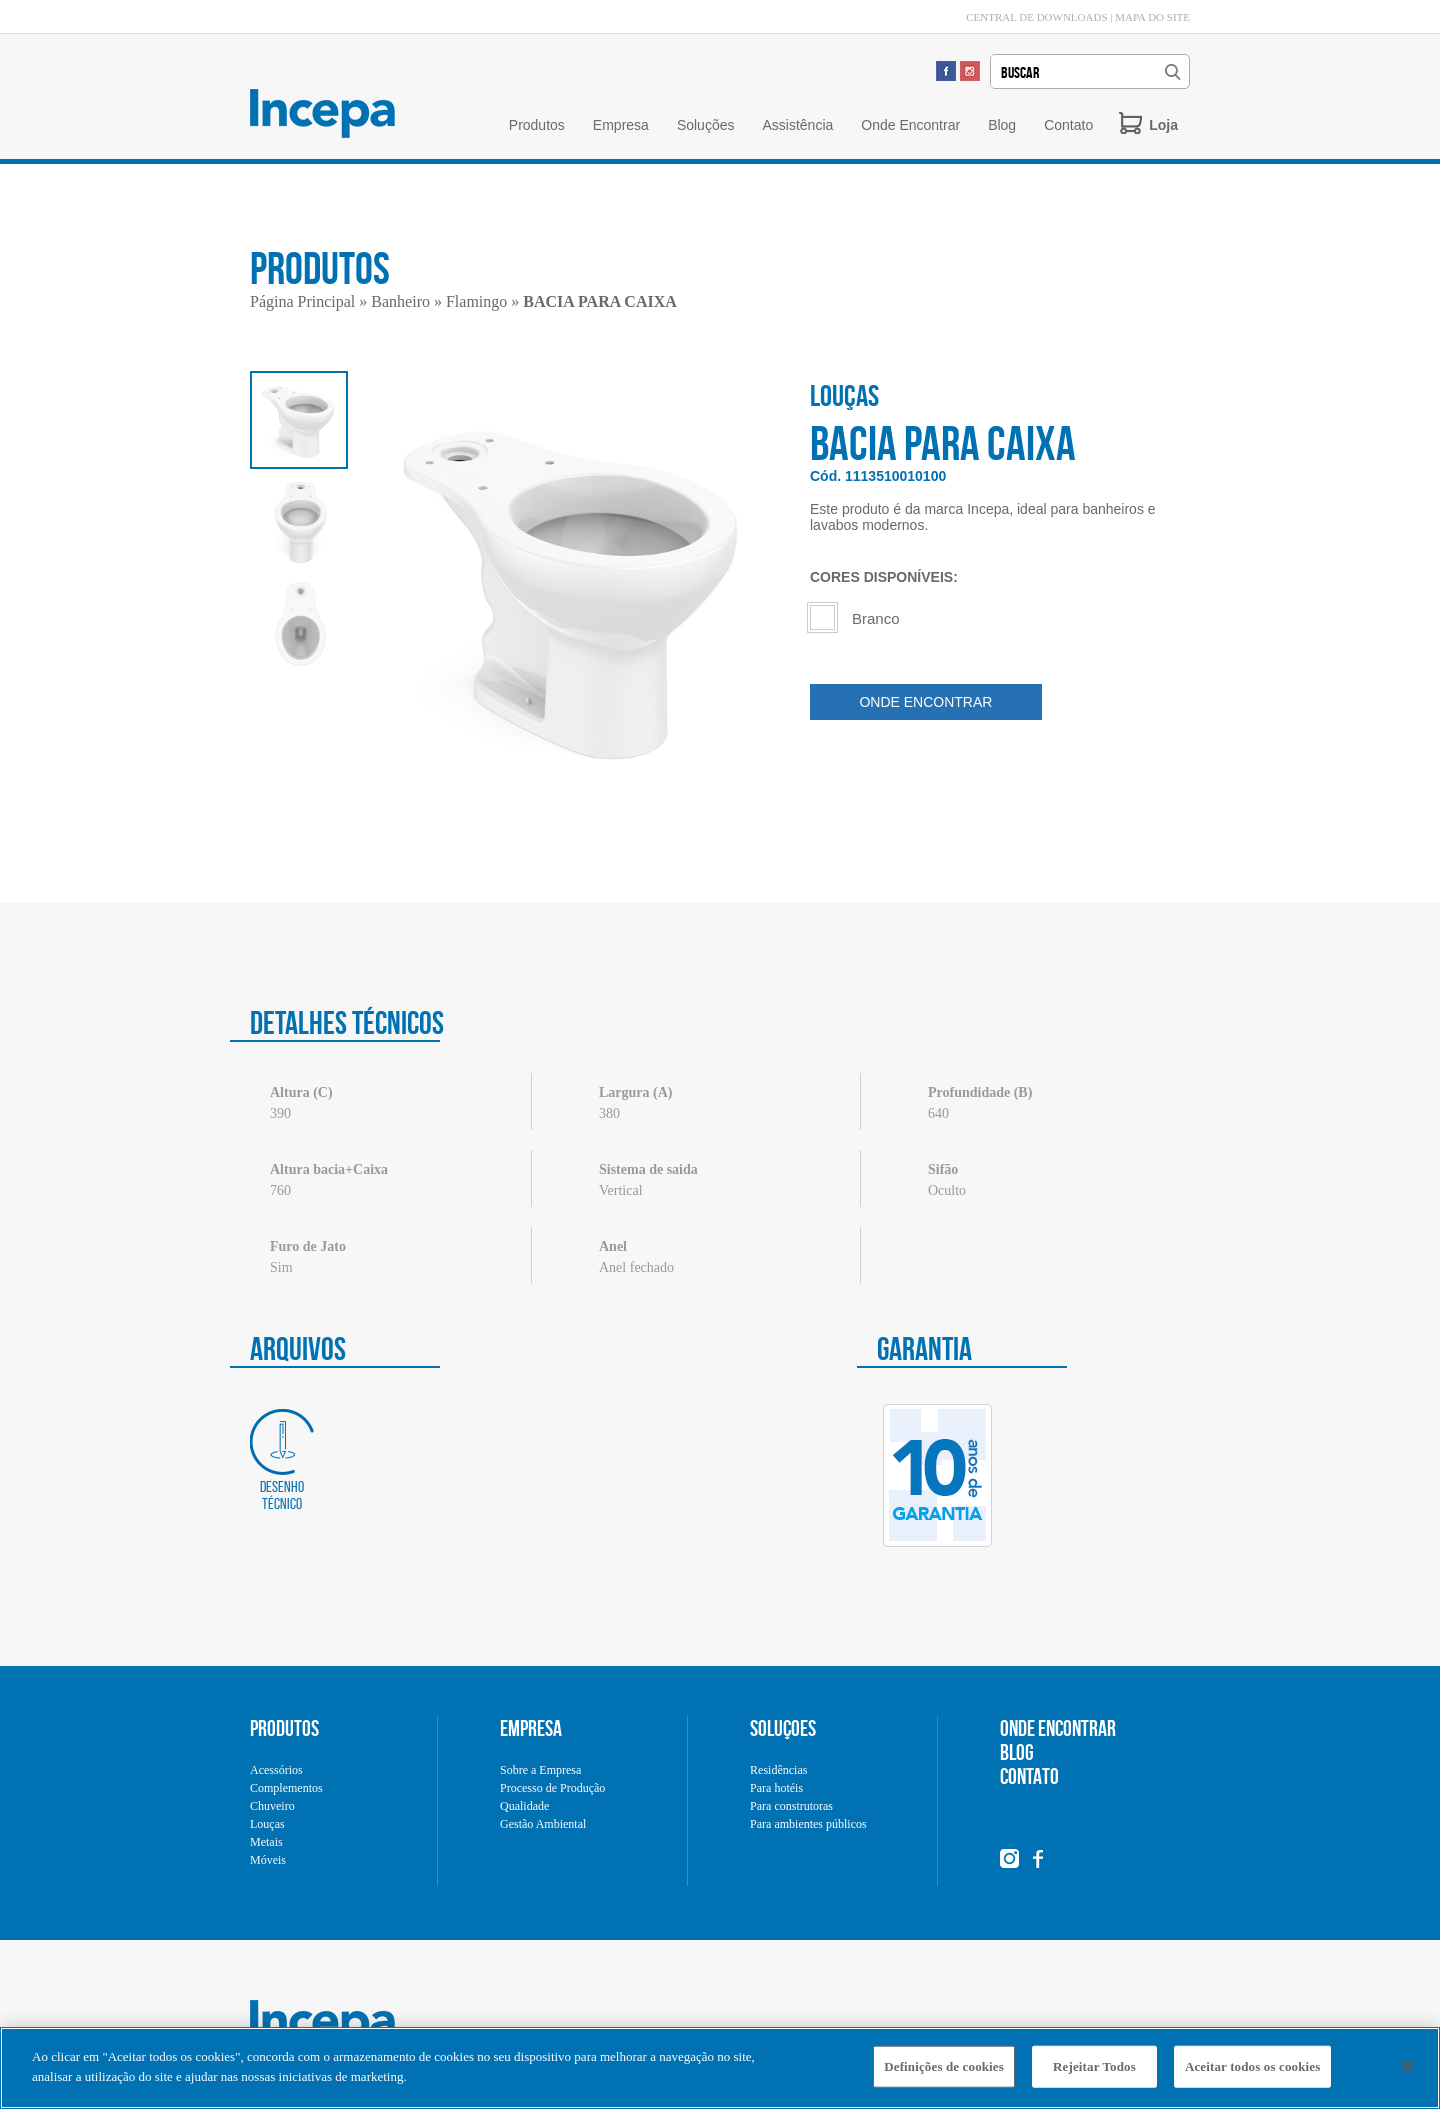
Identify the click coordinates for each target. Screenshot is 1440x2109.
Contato (1068, 125)
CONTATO (1029, 1776)
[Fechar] (1408, 2072)
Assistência (797, 125)
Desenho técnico (282, 1460)
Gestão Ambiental (543, 1824)
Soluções (706, 125)
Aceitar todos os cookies (1252, 2072)
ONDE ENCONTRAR (925, 702)
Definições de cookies (944, 2072)
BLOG (1017, 1752)
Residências (778, 1770)
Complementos (286, 1788)
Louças (267, 1824)
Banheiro (400, 301)
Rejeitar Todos (1094, 2072)
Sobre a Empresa (540, 1770)
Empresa (621, 125)
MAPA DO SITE (1152, 17)
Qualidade (524, 1806)
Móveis (268, 1860)
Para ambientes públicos (808, 1824)
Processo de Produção (552, 1788)
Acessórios (276, 1770)
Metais (266, 1842)
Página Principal (302, 301)
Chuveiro (272, 1806)
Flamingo (476, 301)
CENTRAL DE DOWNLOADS (1036, 17)
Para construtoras (791, 1806)
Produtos (537, 125)
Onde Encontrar (910, 125)
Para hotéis (776, 1788)
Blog (1002, 125)
